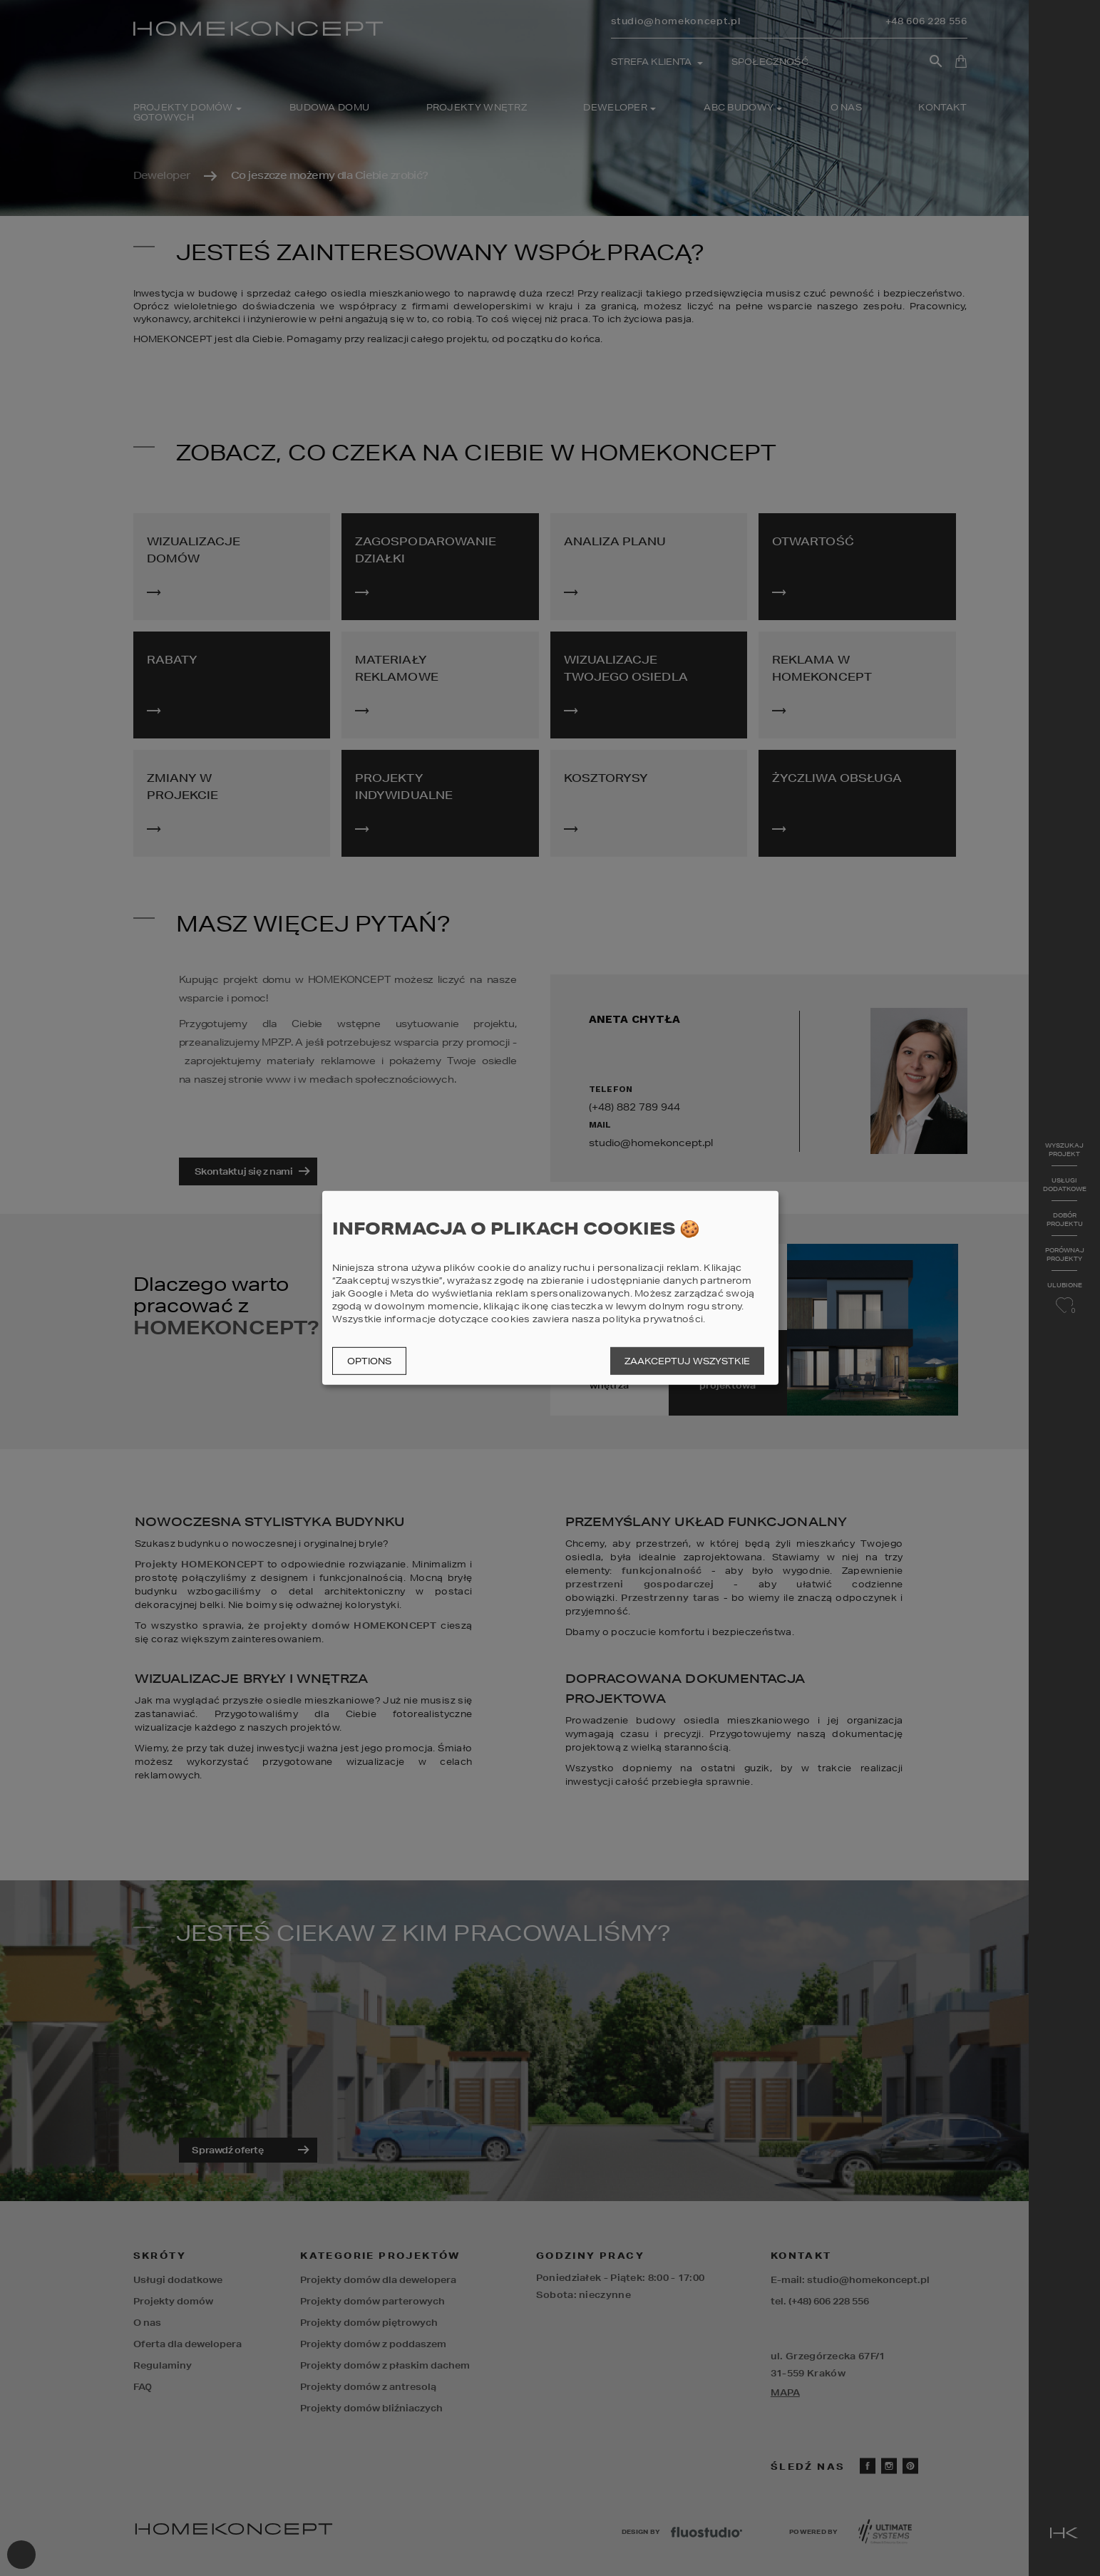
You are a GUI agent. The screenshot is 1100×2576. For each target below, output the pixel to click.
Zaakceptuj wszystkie (687, 1361)
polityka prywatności (652, 1319)
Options (369, 1361)
